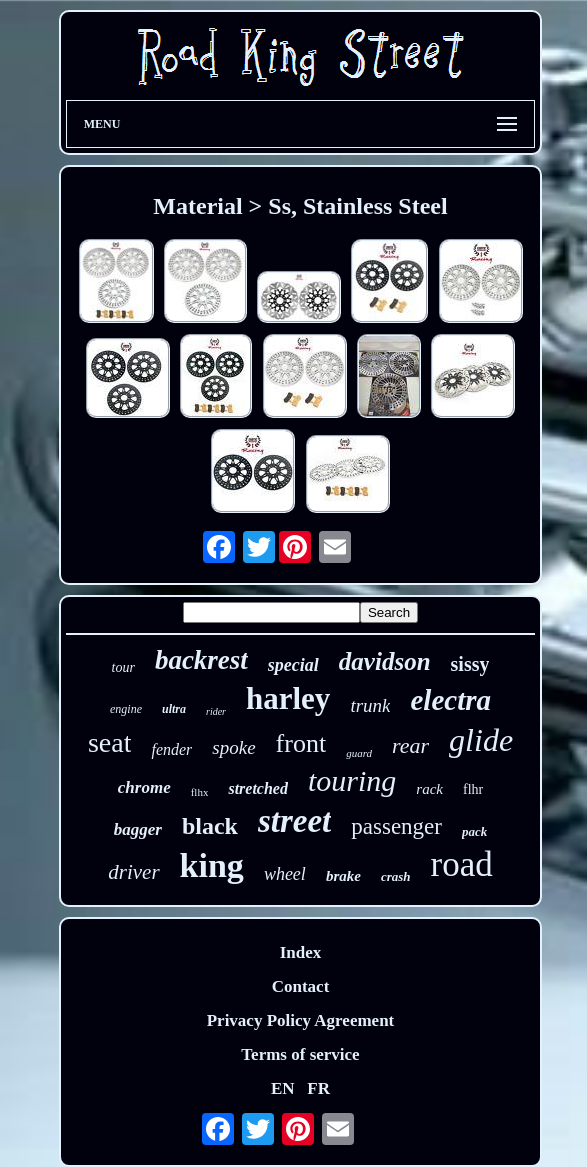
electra (450, 700)
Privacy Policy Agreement (301, 1020)
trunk (370, 705)
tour (123, 667)
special (293, 665)
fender (171, 749)
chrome (144, 787)
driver (133, 872)
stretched (258, 788)
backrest (201, 660)
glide (481, 740)
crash (396, 876)
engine (126, 709)
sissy (470, 664)
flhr (473, 789)
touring (352, 780)
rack (429, 789)
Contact (301, 986)
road (462, 864)
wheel (285, 874)
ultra (174, 709)
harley (288, 698)
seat (110, 742)
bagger (138, 829)
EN (283, 1088)
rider (216, 711)
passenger (396, 826)
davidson (385, 661)
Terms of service (300, 1054)
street (294, 821)
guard (359, 753)
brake (343, 876)
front (301, 743)
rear (410, 745)
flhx (200, 792)
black (210, 826)
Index (301, 952)
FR (318, 1088)
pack (474, 831)
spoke (233, 747)
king (212, 865)
